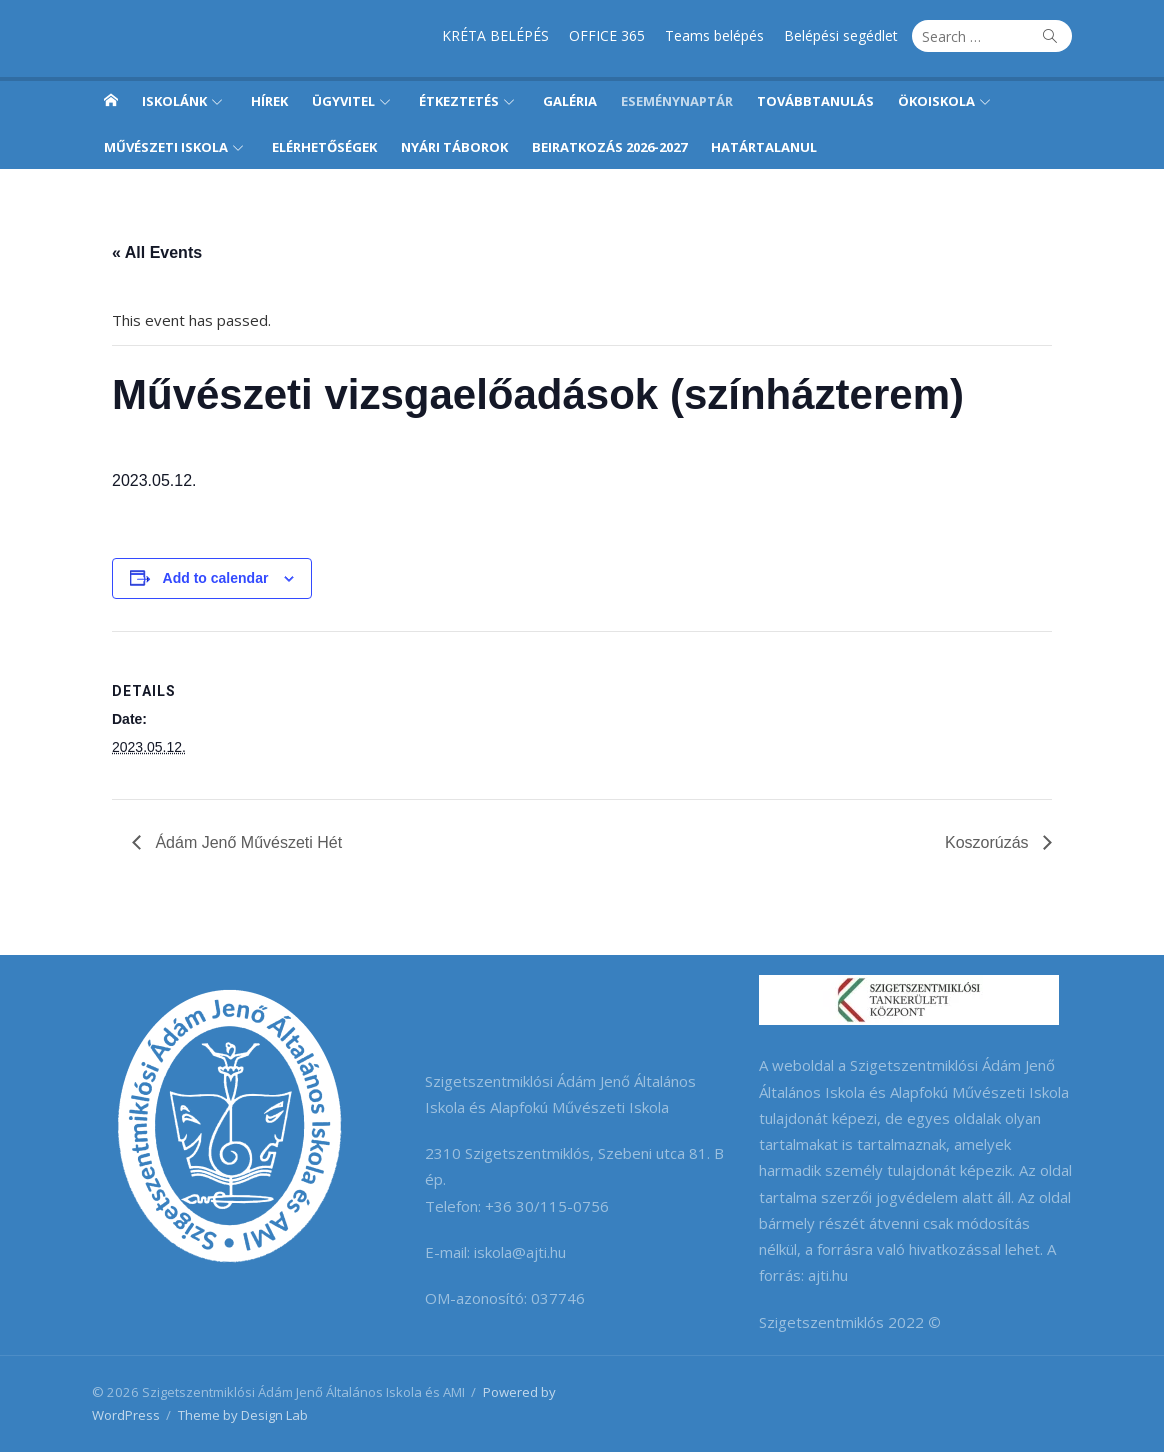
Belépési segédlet (841, 35)
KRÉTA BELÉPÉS (495, 35)
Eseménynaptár (677, 101)
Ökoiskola (936, 101)
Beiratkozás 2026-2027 (609, 147)
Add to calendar (216, 578)
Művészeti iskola (166, 147)
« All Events (157, 252)
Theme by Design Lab (243, 1415)
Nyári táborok (454, 147)
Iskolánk (174, 101)
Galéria (570, 101)
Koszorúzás (989, 842)
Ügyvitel (343, 101)
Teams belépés (714, 35)
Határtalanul (764, 147)
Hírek (269, 101)
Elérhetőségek (324, 147)
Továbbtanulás (815, 101)
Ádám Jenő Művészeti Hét (246, 842)
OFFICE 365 (607, 35)
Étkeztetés (459, 101)
